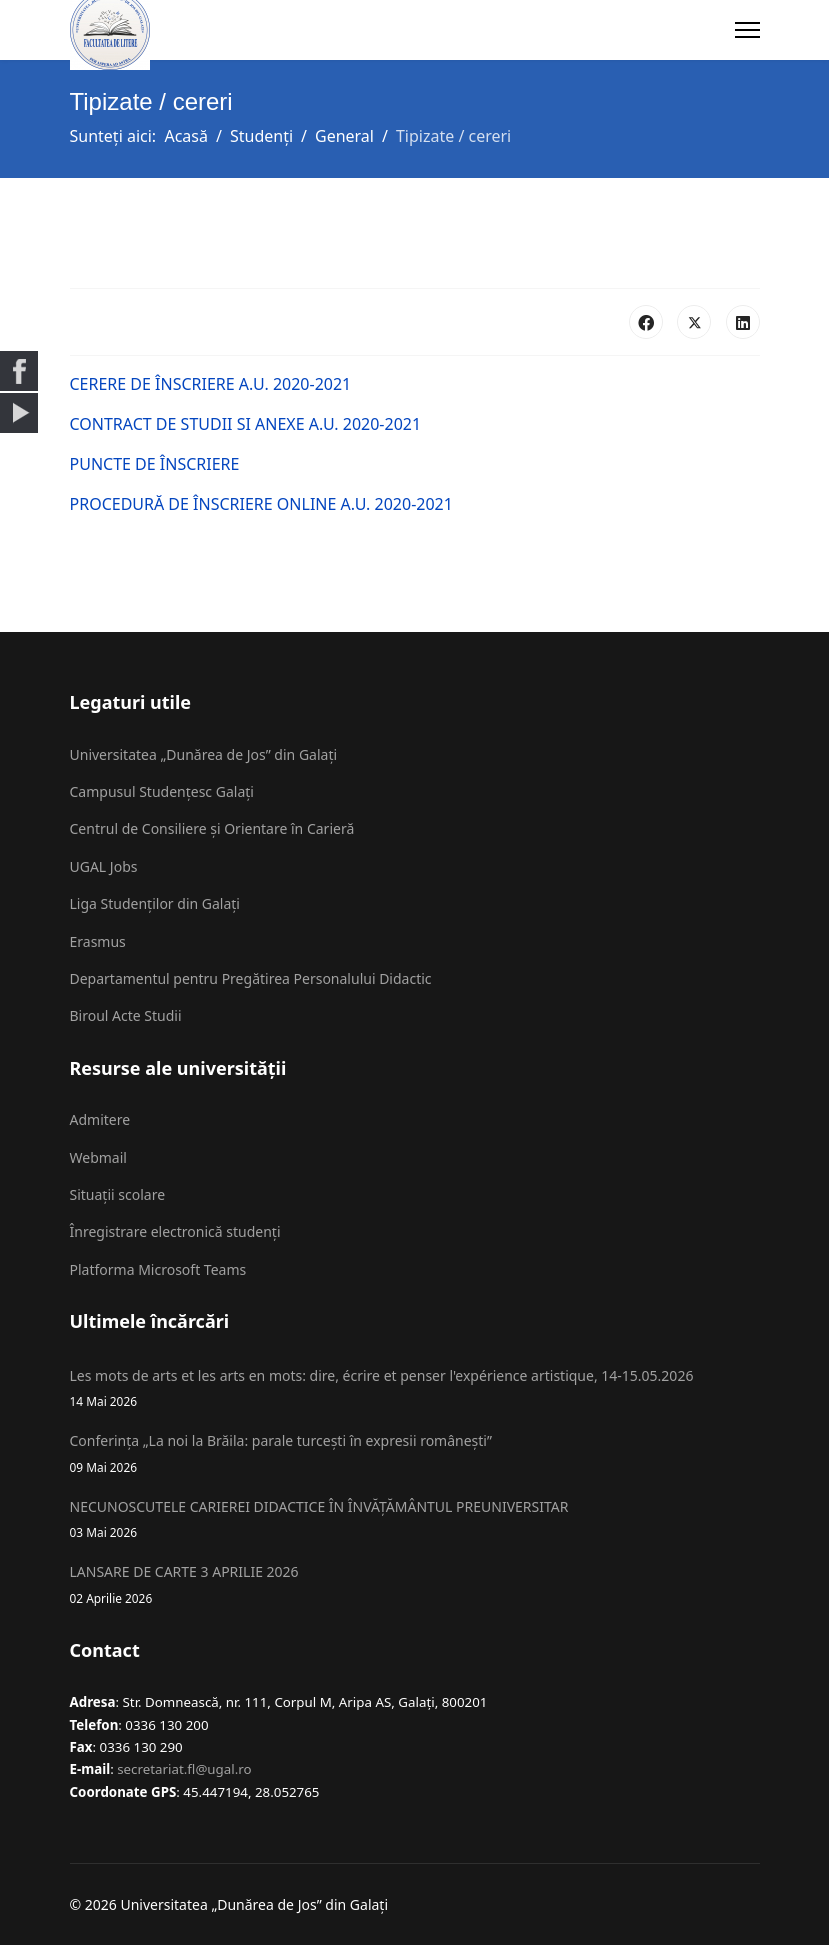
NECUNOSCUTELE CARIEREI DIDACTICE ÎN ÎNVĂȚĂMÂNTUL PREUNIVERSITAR (415, 1519)
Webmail (98, 1157)
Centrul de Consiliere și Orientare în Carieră (212, 828)
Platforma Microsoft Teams (158, 1269)
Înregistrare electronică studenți (175, 1231)
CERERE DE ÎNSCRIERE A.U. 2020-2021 (211, 384)
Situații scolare (118, 1194)
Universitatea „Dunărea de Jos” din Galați (204, 754)
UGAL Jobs (104, 866)
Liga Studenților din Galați (155, 903)
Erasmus (98, 941)
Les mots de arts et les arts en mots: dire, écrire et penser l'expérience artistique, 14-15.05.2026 (415, 1388)
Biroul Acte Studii (126, 1015)
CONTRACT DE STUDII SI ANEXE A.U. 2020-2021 (246, 424)
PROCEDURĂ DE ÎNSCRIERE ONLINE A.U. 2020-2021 (261, 504)
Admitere (100, 1119)
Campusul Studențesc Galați (162, 791)
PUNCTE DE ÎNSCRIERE (155, 464)
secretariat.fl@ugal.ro (184, 1769)
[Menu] (747, 30)
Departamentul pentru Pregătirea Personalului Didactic (251, 978)
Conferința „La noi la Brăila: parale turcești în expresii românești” (415, 1453)
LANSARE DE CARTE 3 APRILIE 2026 (415, 1584)
